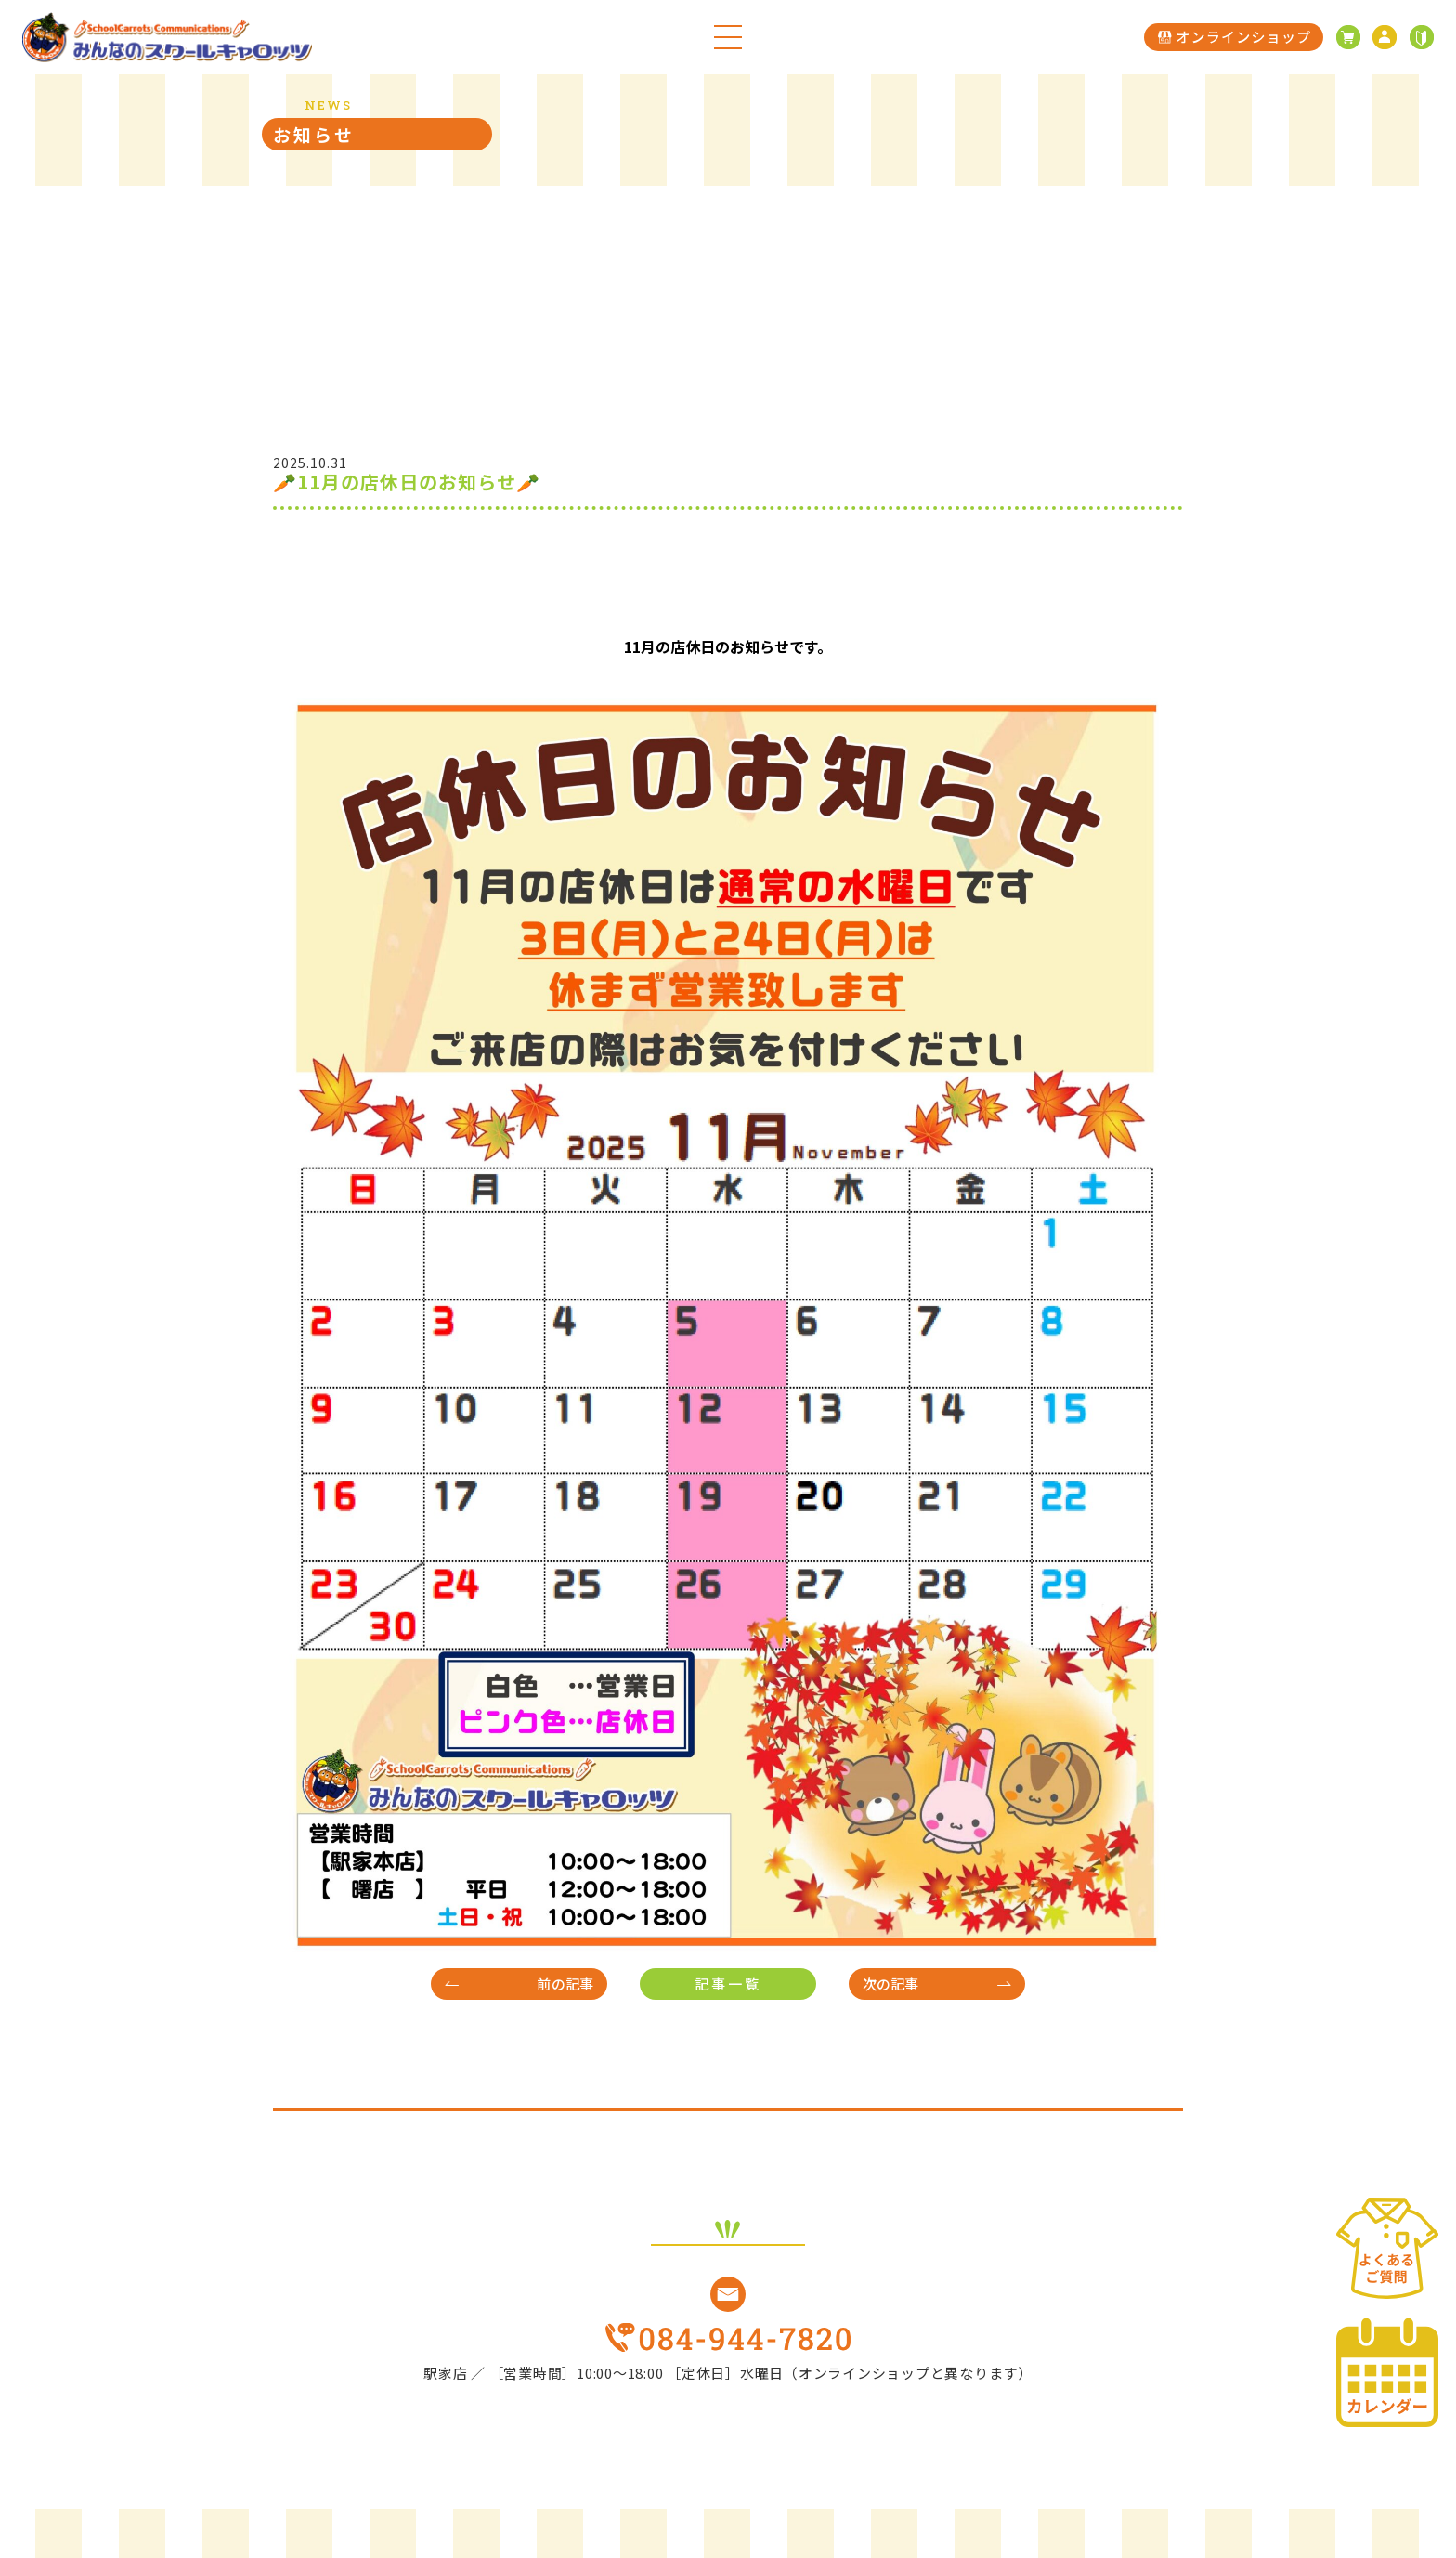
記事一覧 (728, 1983)
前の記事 (565, 1983)
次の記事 (891, 1983)
